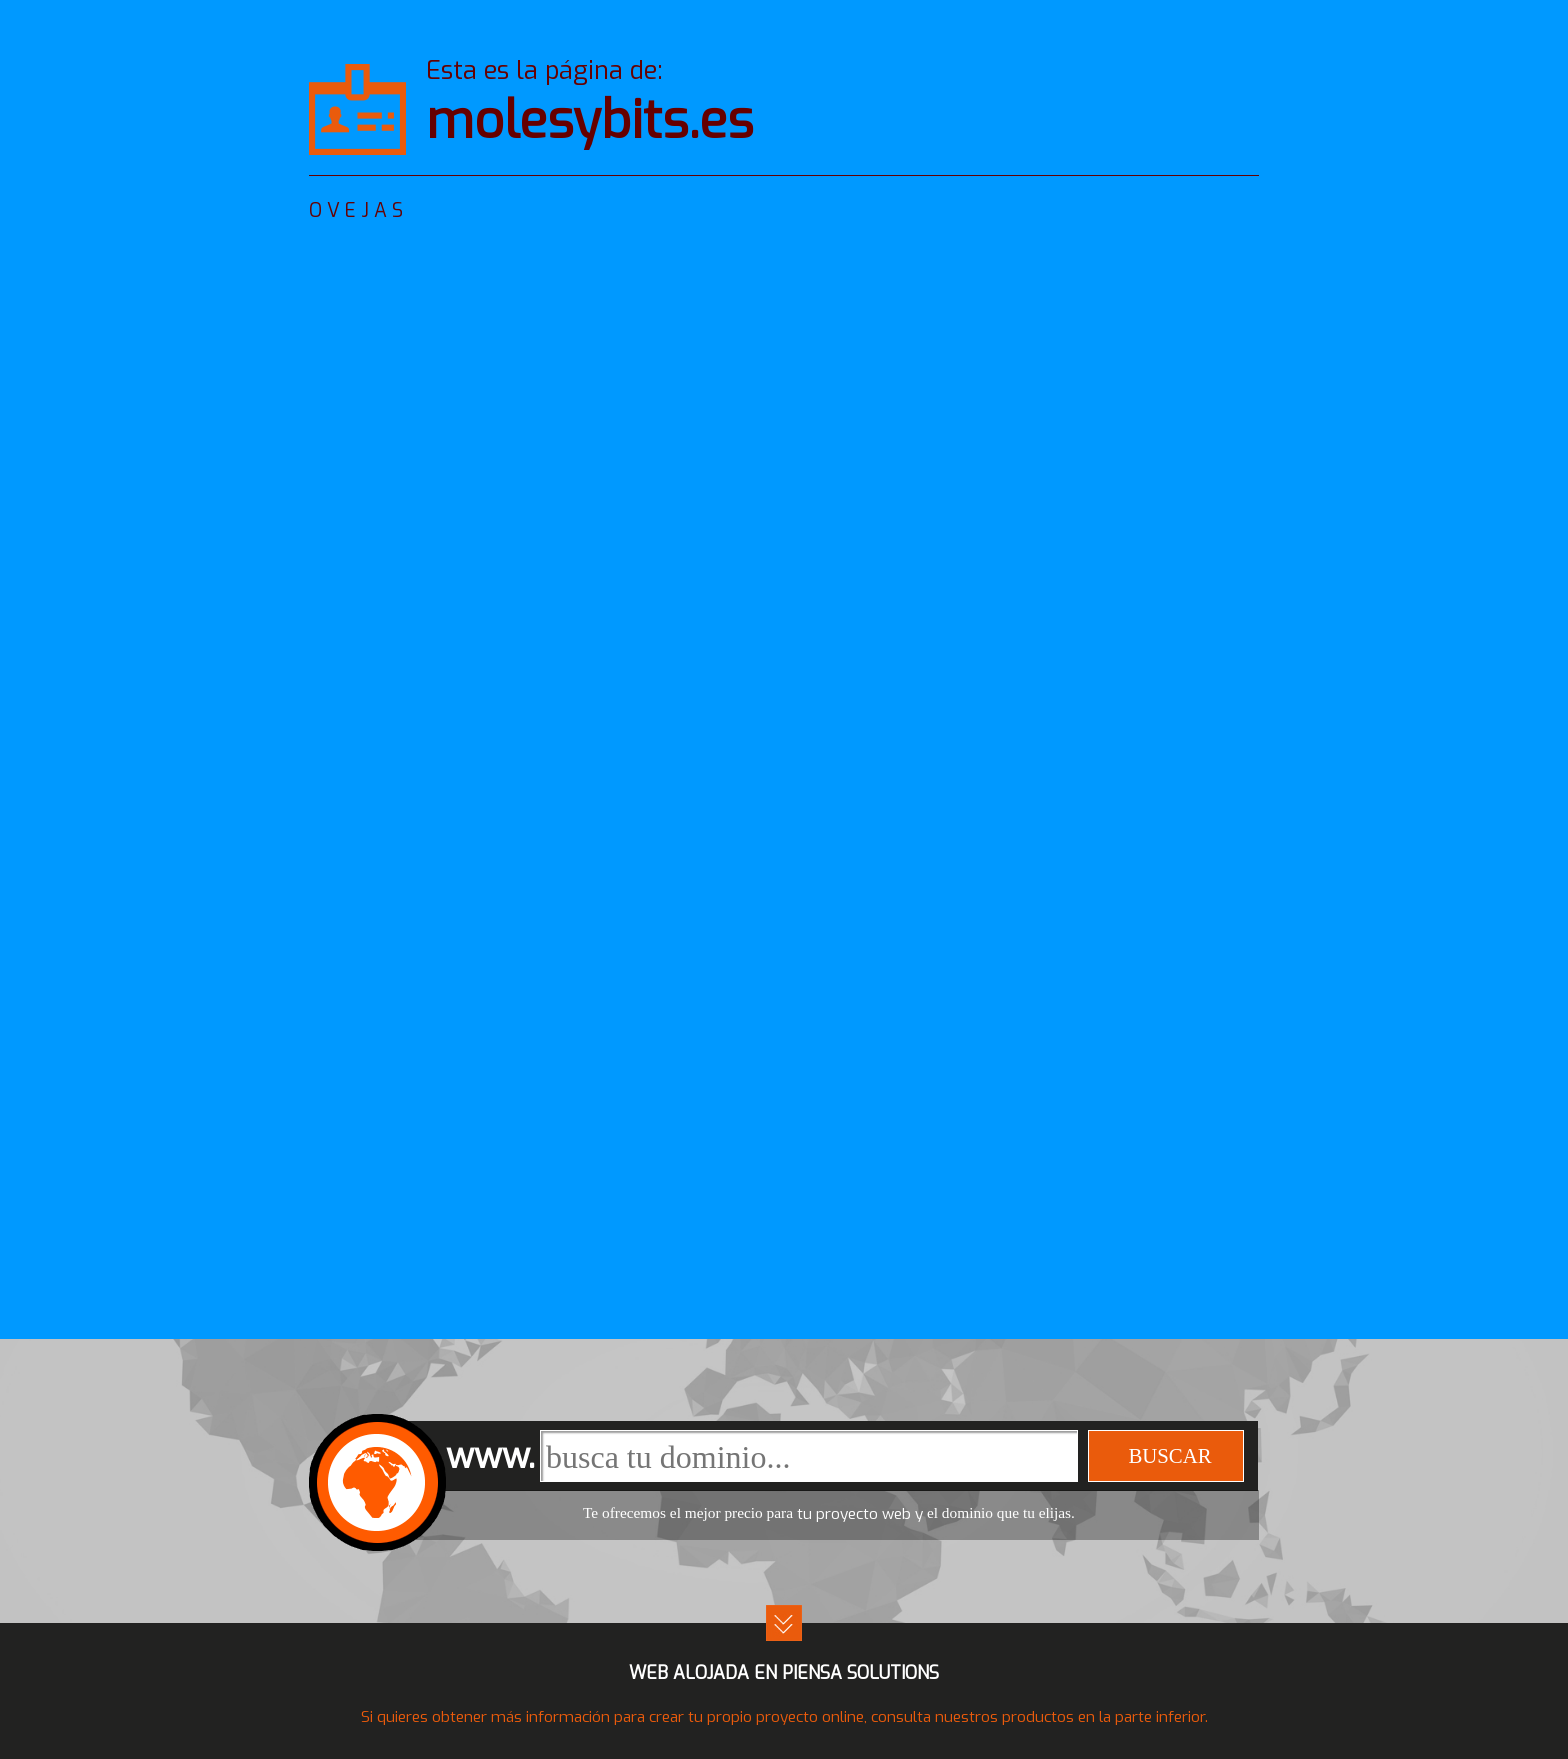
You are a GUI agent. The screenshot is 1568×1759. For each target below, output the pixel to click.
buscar (1169, 1455)
